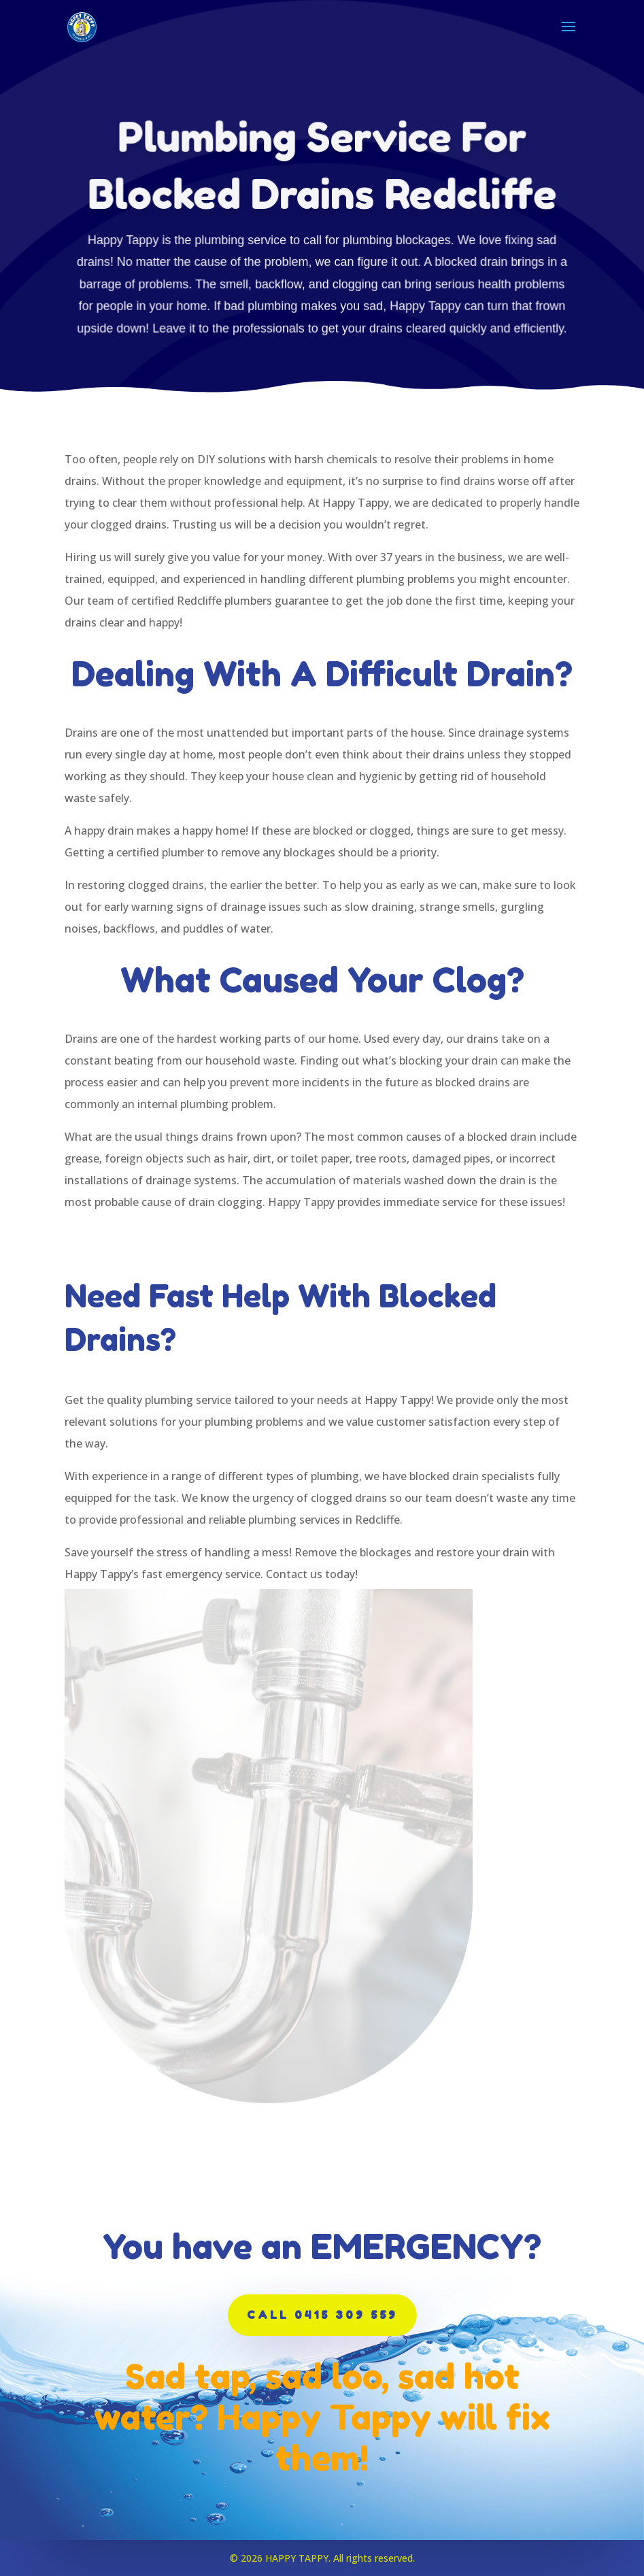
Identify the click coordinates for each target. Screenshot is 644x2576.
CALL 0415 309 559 (322, 2315)
